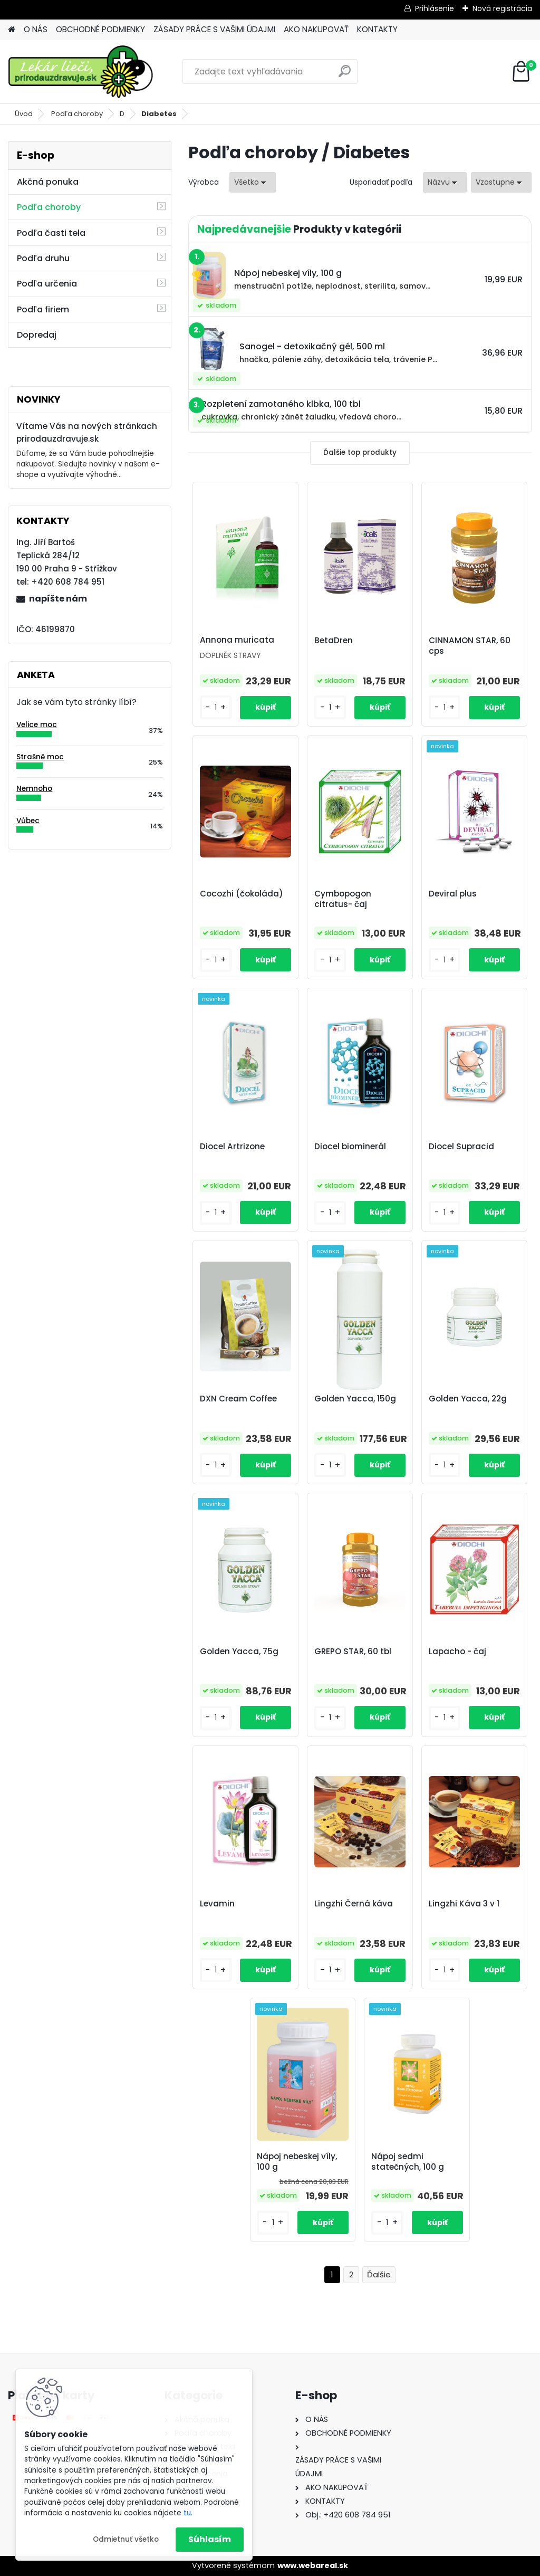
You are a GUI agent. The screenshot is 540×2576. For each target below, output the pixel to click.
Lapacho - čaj (457, 1651)
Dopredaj (36, 335)
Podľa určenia (47, 284)
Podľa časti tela (51, 233)
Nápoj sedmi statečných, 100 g (407, 2161)
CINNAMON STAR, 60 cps (469, 645)
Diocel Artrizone (232, 1146)
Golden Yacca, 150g (355, 1399)
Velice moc (36, 725)
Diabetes (159, 114)
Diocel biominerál (350, 1146)
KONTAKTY (377, 29)
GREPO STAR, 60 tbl (352, 1651)
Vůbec (28, 821)
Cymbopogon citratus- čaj (342, 899)
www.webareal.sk (312, 2565)
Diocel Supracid (461, 1146)
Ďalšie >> (379, 2275)
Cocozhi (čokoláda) (241, 894)
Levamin (217, 1903)
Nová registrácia (502, 8)
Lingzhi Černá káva (353, 1903)
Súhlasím (209, 2539)
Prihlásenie (434, 8)
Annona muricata (237, 640)
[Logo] (80, 71)
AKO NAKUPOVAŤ (316, 29)
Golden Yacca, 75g (239, 1651)
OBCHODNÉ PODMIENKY (100, 29)
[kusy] (216, 707)
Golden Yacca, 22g (468, 1399)
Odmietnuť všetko (126, 2539)
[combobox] (445, 182)
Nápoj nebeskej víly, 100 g (297, 2161)
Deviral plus (453, 894)
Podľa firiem (43, 309)
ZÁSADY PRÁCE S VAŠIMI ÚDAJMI (214, 29)
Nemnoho (34, 789)
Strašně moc (40, 757)
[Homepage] (11, 30)
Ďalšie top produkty (360, 452)
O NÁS (35, 29)
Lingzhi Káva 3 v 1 (464, 1903)
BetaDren (333, 640)
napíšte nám (58, 599)
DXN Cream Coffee (238, 1399)
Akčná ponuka (48, 182)
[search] (345, 75)
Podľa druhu (43, 258)
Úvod (24, 114)
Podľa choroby (77, 114)
